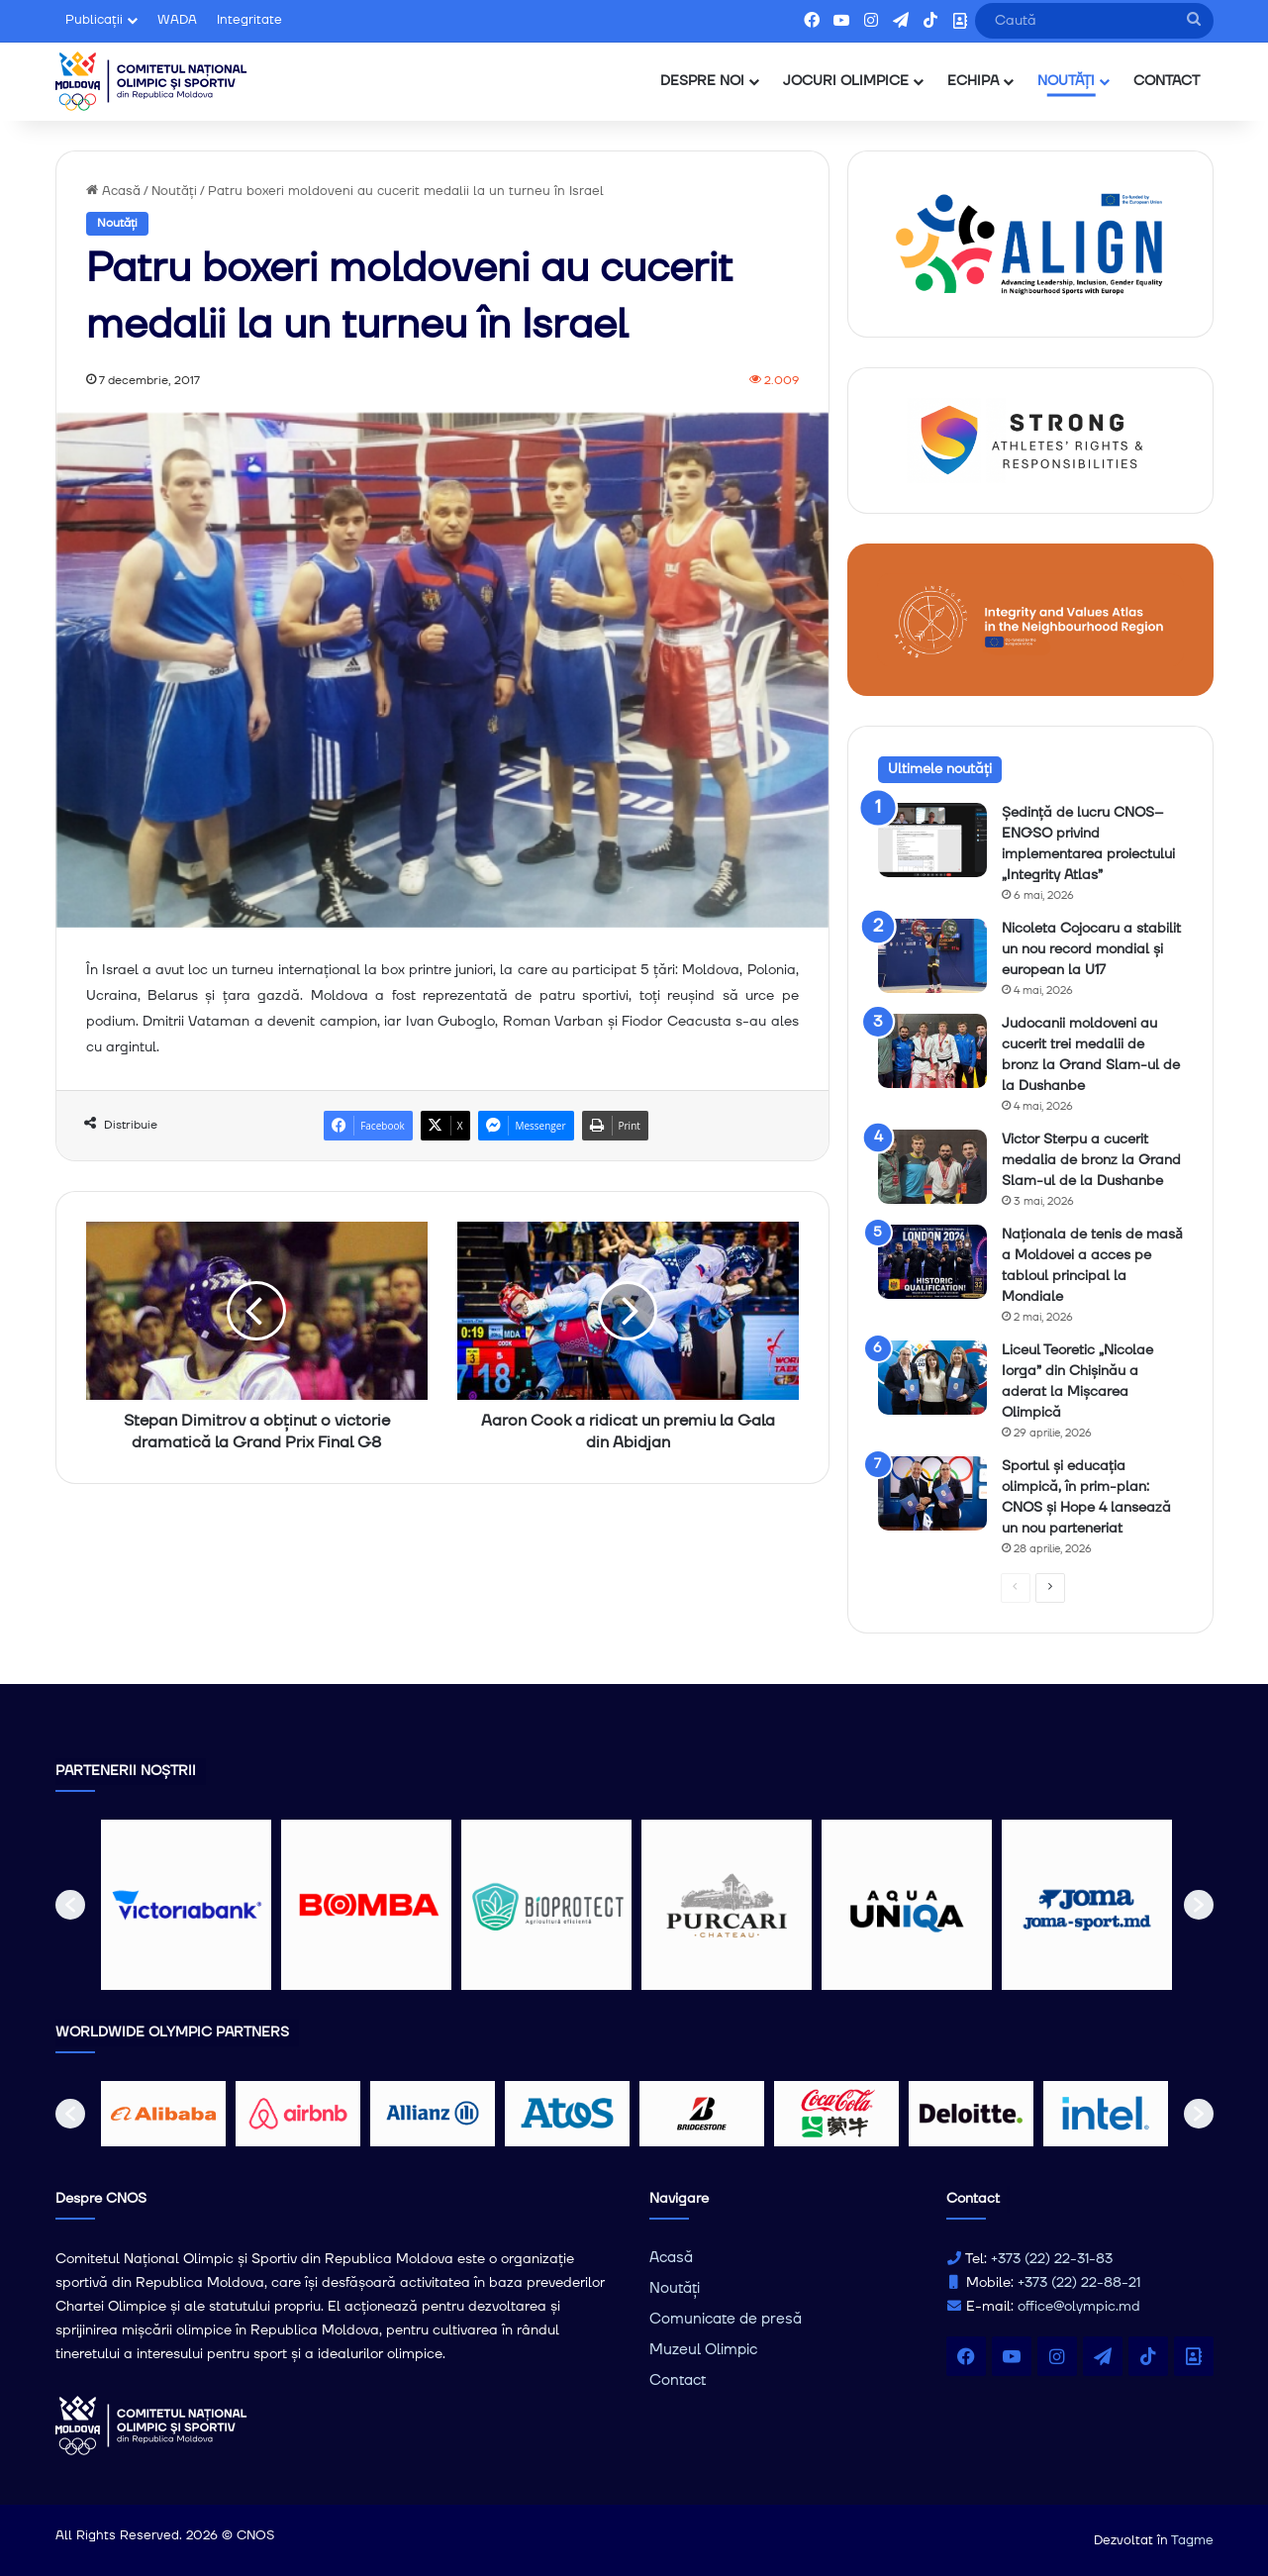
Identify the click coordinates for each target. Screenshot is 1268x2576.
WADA (177, 20)
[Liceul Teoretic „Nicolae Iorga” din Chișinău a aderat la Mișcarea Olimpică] (932, 1377)
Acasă (113, 191)
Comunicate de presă (725, 2319)
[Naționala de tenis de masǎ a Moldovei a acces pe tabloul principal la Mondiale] (932, 1262)
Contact (677, 2380)
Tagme (1192, 2540)
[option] (186, 1905)
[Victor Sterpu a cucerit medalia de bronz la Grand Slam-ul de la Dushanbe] (932, 1167)
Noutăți (174, 191)
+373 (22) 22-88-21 (1079, 2283)
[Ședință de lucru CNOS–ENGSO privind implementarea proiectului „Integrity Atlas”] (932, 840)
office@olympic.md (1079, 2307)
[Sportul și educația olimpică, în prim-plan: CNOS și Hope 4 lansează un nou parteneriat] (932, 1493)
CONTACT (1166, 81)
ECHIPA (973, 81)
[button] (70, 1905)
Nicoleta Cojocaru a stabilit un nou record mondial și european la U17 (1091, 949)
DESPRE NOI (702, 81)
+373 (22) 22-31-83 (1052, 2259)
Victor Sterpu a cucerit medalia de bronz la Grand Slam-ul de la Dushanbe (1091, 1160)
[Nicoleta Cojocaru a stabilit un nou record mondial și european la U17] (932, 956)
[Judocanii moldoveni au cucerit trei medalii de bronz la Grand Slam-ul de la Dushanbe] (932, 1051)
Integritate (249, 20)
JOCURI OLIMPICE (846, 81)
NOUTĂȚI (1066, 81)
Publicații (94, 20)
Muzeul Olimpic (703, 2349)
